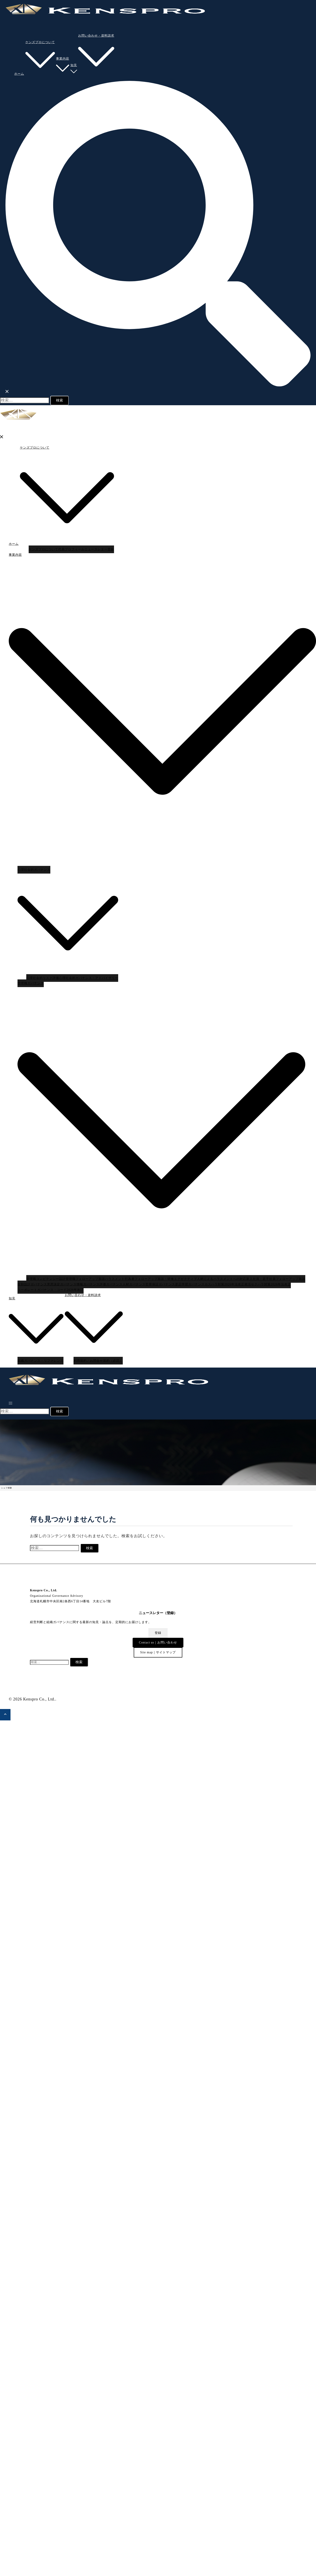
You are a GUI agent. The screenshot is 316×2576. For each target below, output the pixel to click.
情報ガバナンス (93, 866)
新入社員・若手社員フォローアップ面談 (61, 861)
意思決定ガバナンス (67, 866)
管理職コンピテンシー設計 (51, 855)
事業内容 (20, 142)
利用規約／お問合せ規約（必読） (103, 942)
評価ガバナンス (116, 866)
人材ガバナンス (139, 866)
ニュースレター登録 (104, 137)
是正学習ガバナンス (195, 866)
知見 (17, 880)
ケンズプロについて (40, 35)
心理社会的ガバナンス (39, 446)
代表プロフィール (77, 137)
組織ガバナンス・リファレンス (46, 942)
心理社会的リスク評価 (48, 554)
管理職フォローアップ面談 (91, 855)
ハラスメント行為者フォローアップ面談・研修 (145, 855)
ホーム (19, 131)
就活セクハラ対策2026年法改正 (273, 866)
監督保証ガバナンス (166, 866)
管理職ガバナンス (36, 560)
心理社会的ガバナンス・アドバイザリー (94, 554)
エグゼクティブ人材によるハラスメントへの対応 (215, 855)
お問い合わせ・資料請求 (88, 877)
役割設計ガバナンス (38, 866)
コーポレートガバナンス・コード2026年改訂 (56, 872)
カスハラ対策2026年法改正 (230, 866)
